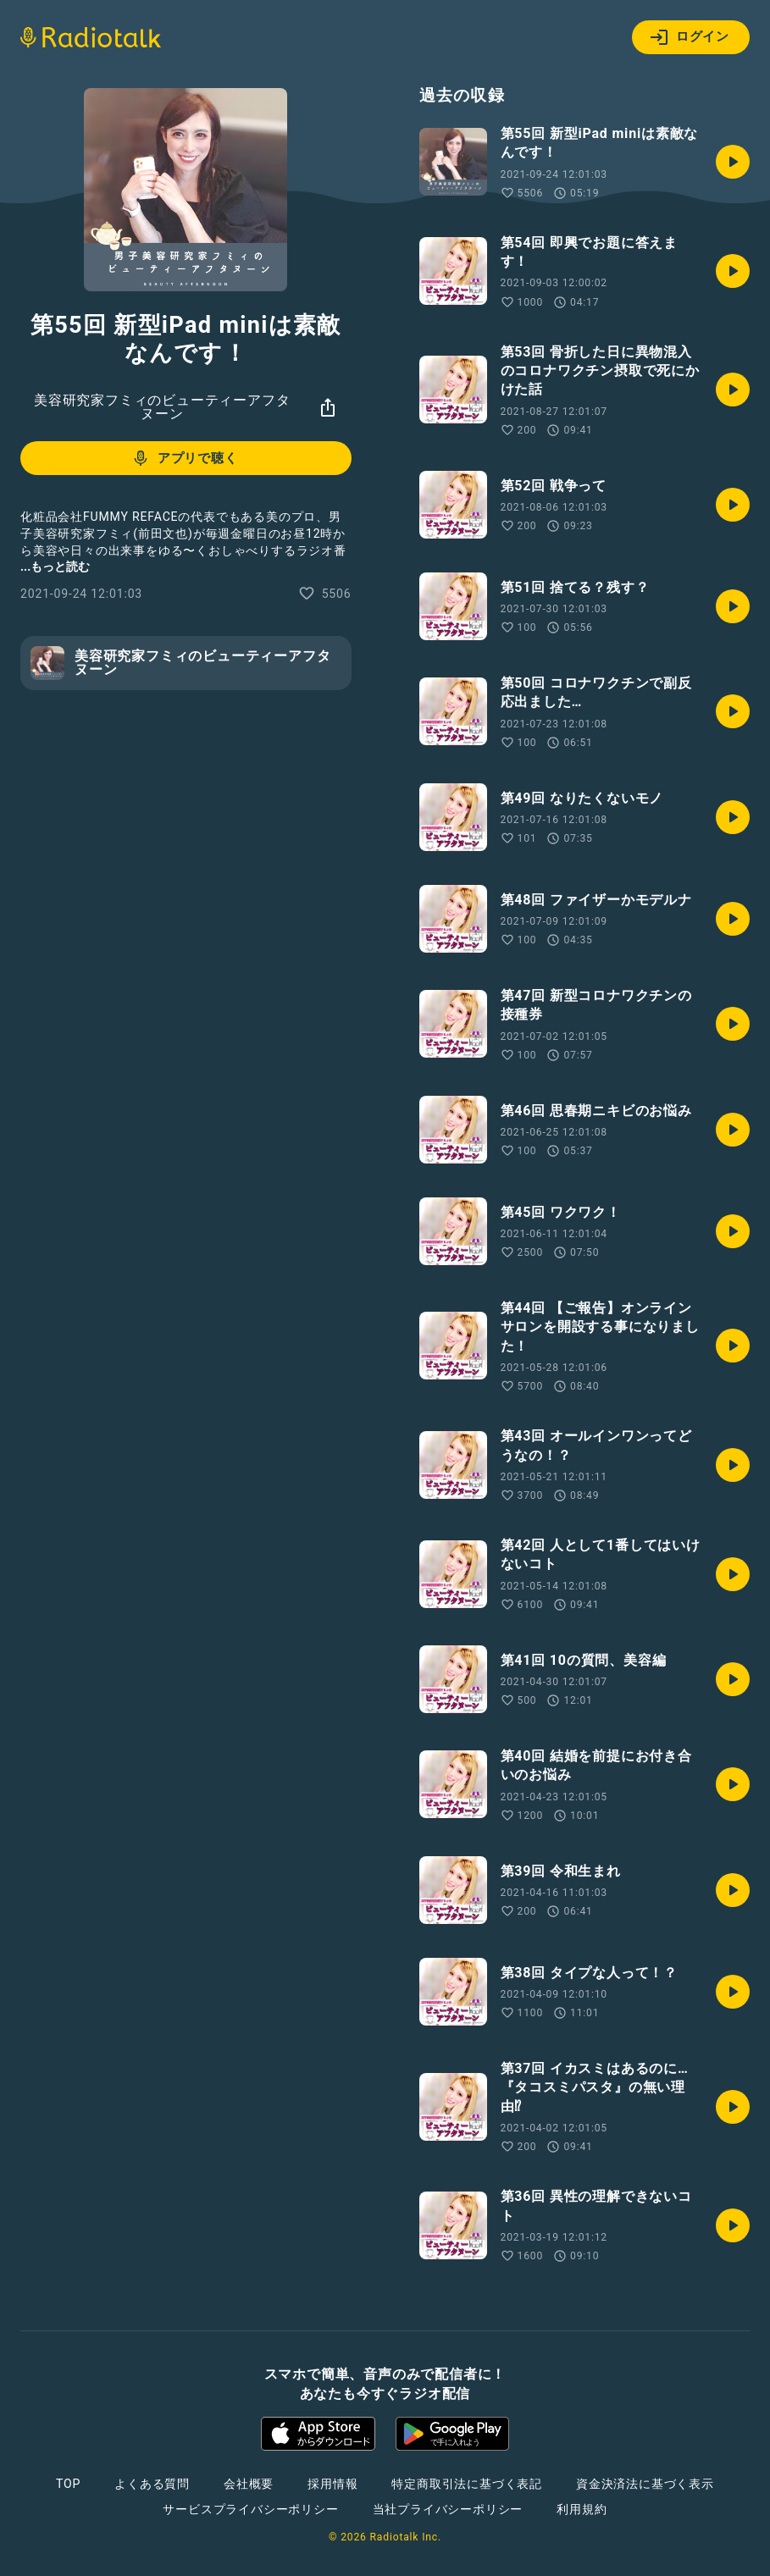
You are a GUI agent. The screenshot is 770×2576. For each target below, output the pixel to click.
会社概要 (249, 2483)
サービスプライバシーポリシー (250, 2509)
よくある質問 (152, 2483)
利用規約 (582, 2509)
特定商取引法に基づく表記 (466, 2483)
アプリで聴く (184, 458)
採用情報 (332, 2483)
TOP (68, 2483)
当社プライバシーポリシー (448, 2509)
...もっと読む (55, 566)
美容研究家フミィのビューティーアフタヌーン (162, 407)
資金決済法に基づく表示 (645, 2483)
